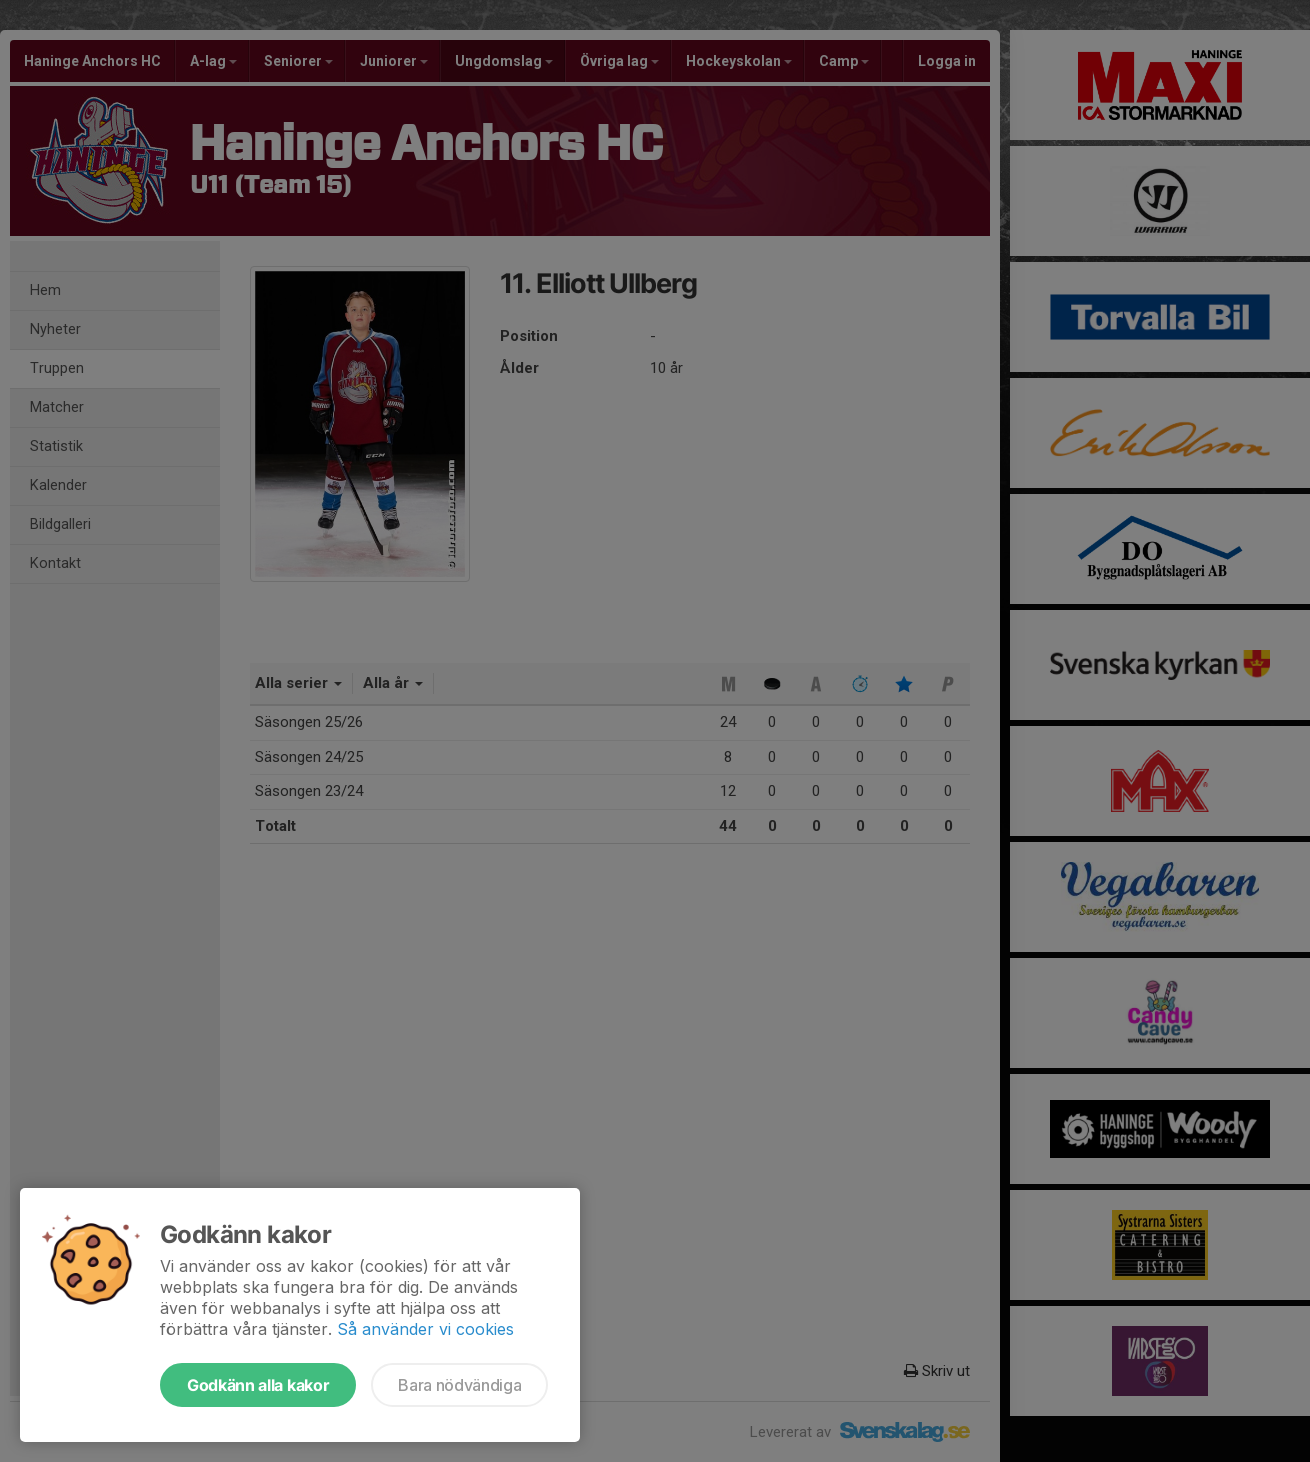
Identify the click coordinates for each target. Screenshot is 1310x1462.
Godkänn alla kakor (258, 1385)
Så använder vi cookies (425, 1329)
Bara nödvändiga (459, 1385)
